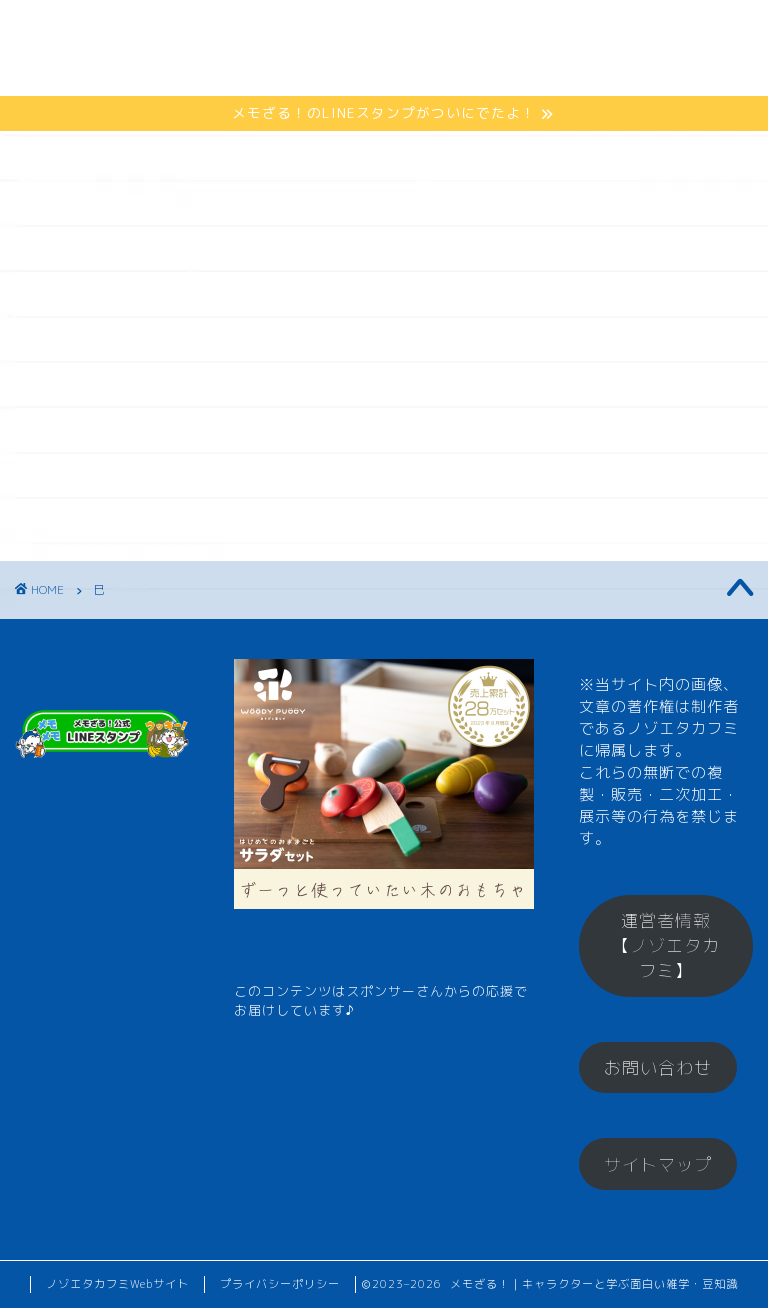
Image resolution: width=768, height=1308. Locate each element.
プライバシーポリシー (280, 1284)
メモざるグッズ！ (251, 71)
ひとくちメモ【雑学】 (433, 31)
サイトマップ (658, 1164)
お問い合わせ (658, 1067)
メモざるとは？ (241, 31)
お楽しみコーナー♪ (439, 71)
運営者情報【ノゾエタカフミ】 (666, 945)
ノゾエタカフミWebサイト (117, 1284)
